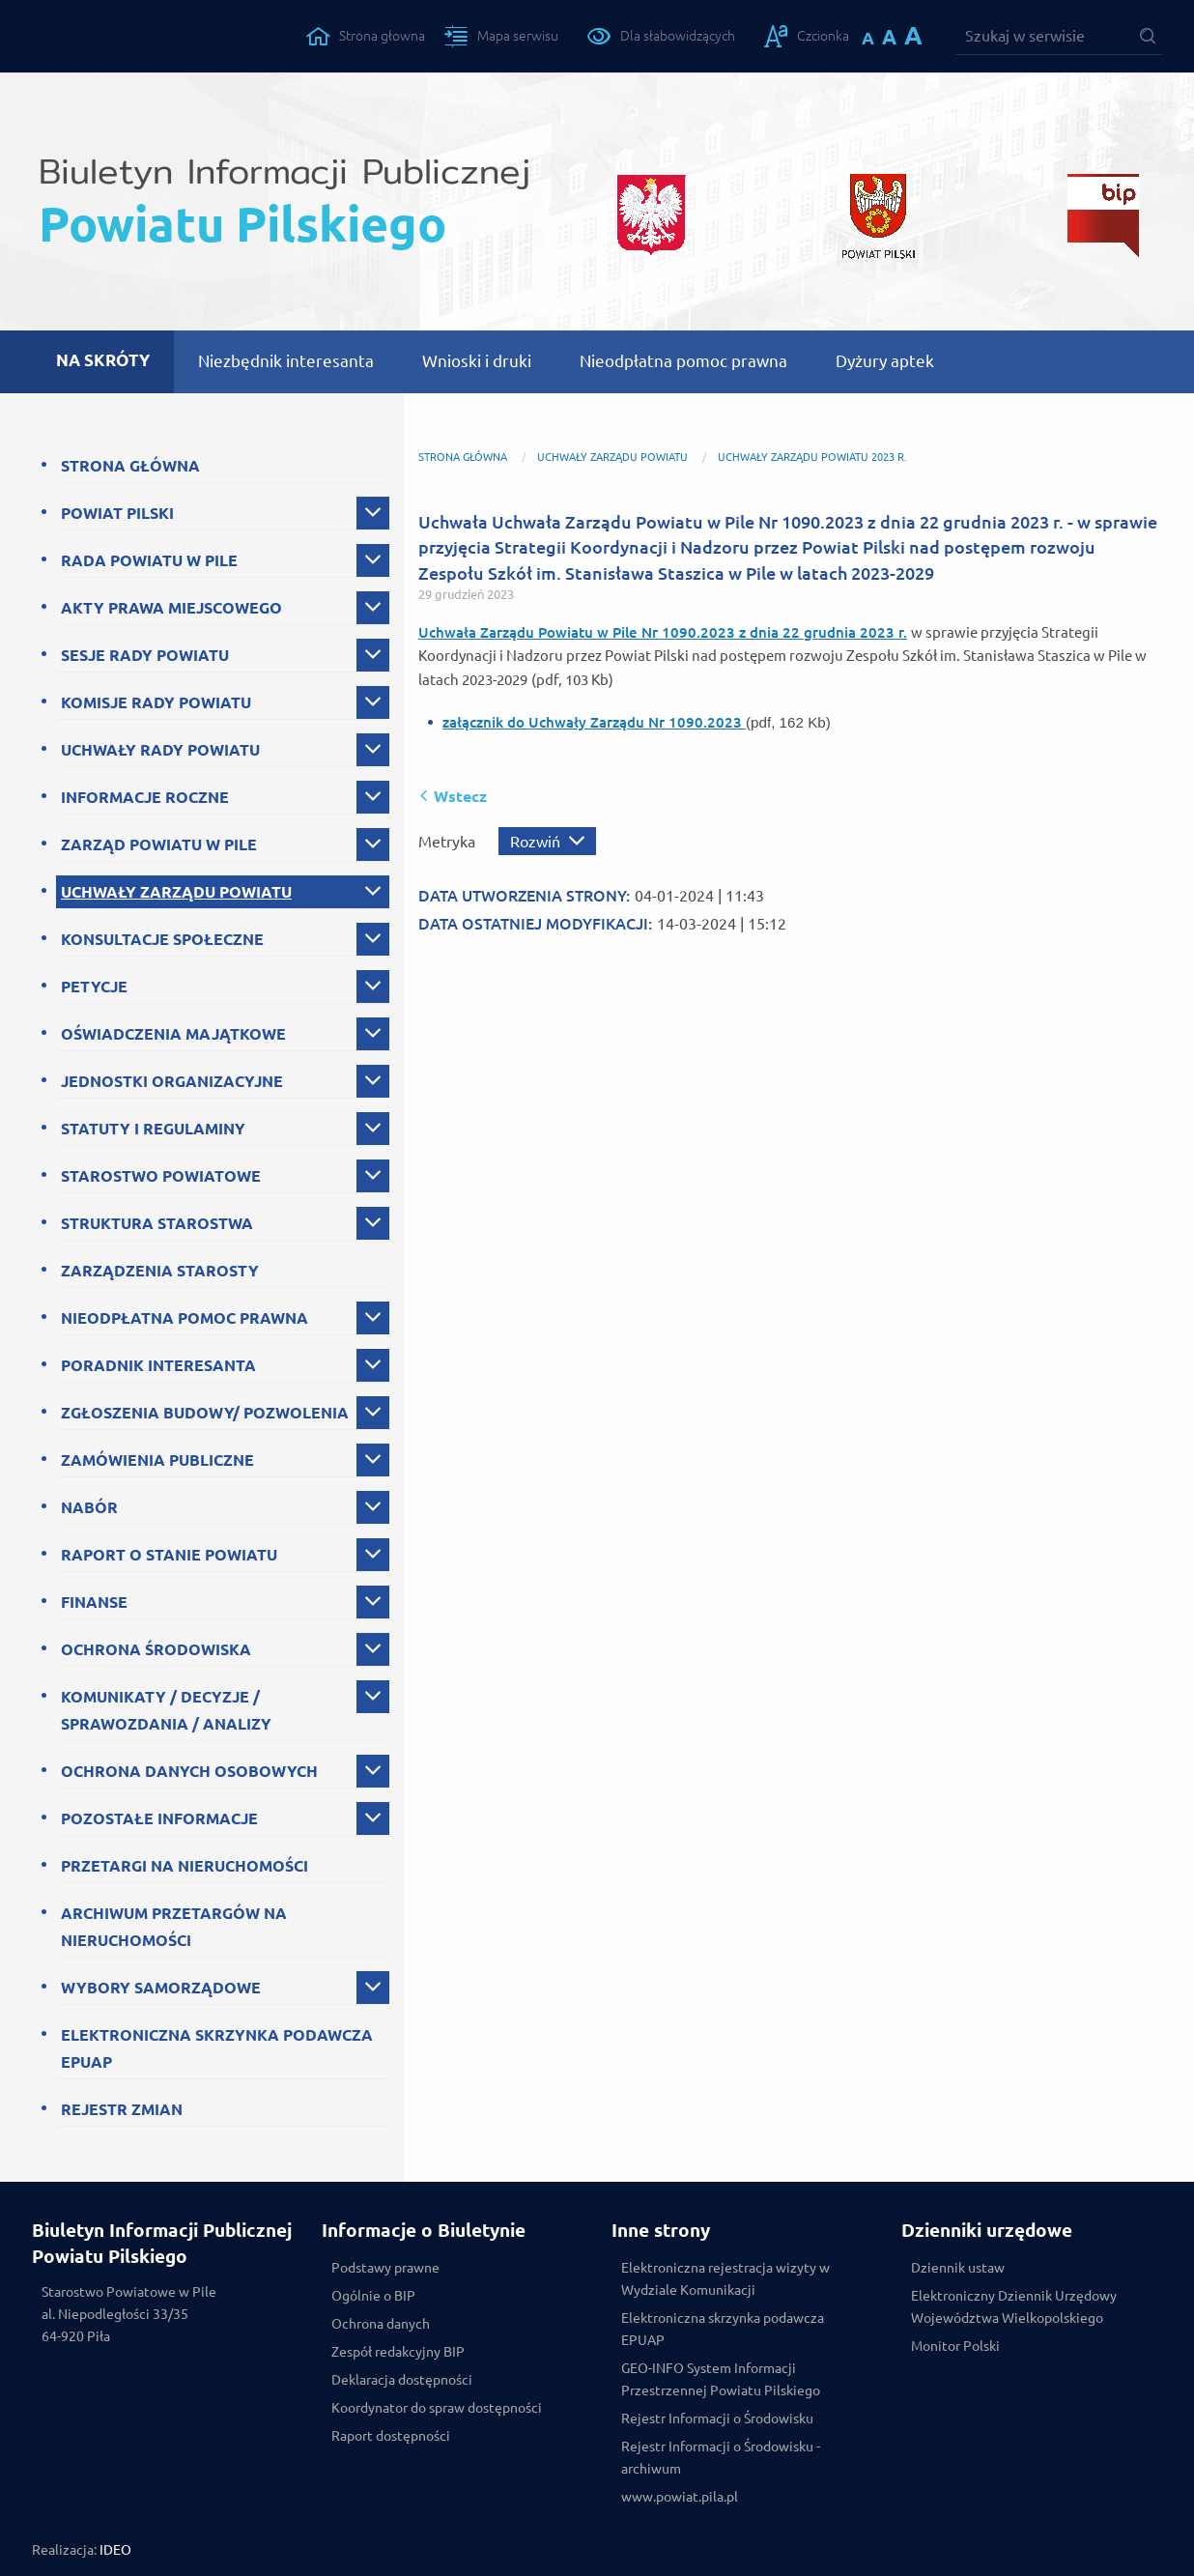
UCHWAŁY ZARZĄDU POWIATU (176, 892)
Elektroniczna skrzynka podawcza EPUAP (722, 2329)
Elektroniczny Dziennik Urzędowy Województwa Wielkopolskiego (1014, 2307)
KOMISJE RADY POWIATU (156, 702)
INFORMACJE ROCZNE (145, 797)
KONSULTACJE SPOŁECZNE (162, 939)
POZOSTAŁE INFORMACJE (159, 1818)
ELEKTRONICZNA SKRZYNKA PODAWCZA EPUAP (217, 2048)
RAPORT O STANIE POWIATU (169, 1554)
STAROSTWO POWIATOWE (161, 1176)
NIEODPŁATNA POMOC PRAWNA (184, 1318)
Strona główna (462, 457)
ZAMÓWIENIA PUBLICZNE (157, 1460)
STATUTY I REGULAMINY (153, 1128)
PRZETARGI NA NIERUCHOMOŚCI (184, 1866)
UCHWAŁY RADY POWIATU (160, 749)
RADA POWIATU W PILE (149, 560)
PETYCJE (94, 986)
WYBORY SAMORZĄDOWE (161, 1987)
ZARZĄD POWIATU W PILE (159, 844)
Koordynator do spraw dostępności (436, 2408)
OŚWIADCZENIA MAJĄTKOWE (173, 1034)
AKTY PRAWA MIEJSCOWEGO (171, 607)
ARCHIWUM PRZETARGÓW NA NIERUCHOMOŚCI (174, 1926)
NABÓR (89, 1507)
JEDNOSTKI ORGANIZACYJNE (172, 1081)
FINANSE (94, 1602)
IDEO (115, 2550)
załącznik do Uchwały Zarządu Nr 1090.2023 (594, 722)
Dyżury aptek (885, 361)
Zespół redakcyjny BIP (398, 2352)
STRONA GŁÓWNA (130, 465)
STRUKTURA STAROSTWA (157, 1223)
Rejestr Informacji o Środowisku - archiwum (720, 2457)
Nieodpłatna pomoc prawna (683, 361)
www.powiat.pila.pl (679, 2496)
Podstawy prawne (385, 2267)
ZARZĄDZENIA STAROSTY (160, 1270)
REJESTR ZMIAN (122, 2109)
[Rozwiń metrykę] (547, 841)
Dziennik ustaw (958, 2267)
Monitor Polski (955, 2346)
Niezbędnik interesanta (286, 361)
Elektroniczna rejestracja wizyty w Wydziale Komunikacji (725, 2279)
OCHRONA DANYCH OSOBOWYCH (189, 1771)
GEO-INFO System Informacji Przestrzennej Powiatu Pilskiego (720, 2379)
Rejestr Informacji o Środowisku (717, 2418)
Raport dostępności (390, 2436)
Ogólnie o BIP (373, 2296)
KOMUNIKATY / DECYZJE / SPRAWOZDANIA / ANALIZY (166, 1710)
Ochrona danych (380, 2324)
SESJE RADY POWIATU (145, 655)
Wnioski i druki (476, 361)
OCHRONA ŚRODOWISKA (156, 1649)
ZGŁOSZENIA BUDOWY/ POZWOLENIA (205, 1412)
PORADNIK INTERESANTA (158, 1365)
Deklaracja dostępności (401, 2380)
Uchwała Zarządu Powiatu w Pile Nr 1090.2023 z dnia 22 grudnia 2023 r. (662, 632)
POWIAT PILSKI (117, 513)
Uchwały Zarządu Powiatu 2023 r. (812, 457)
